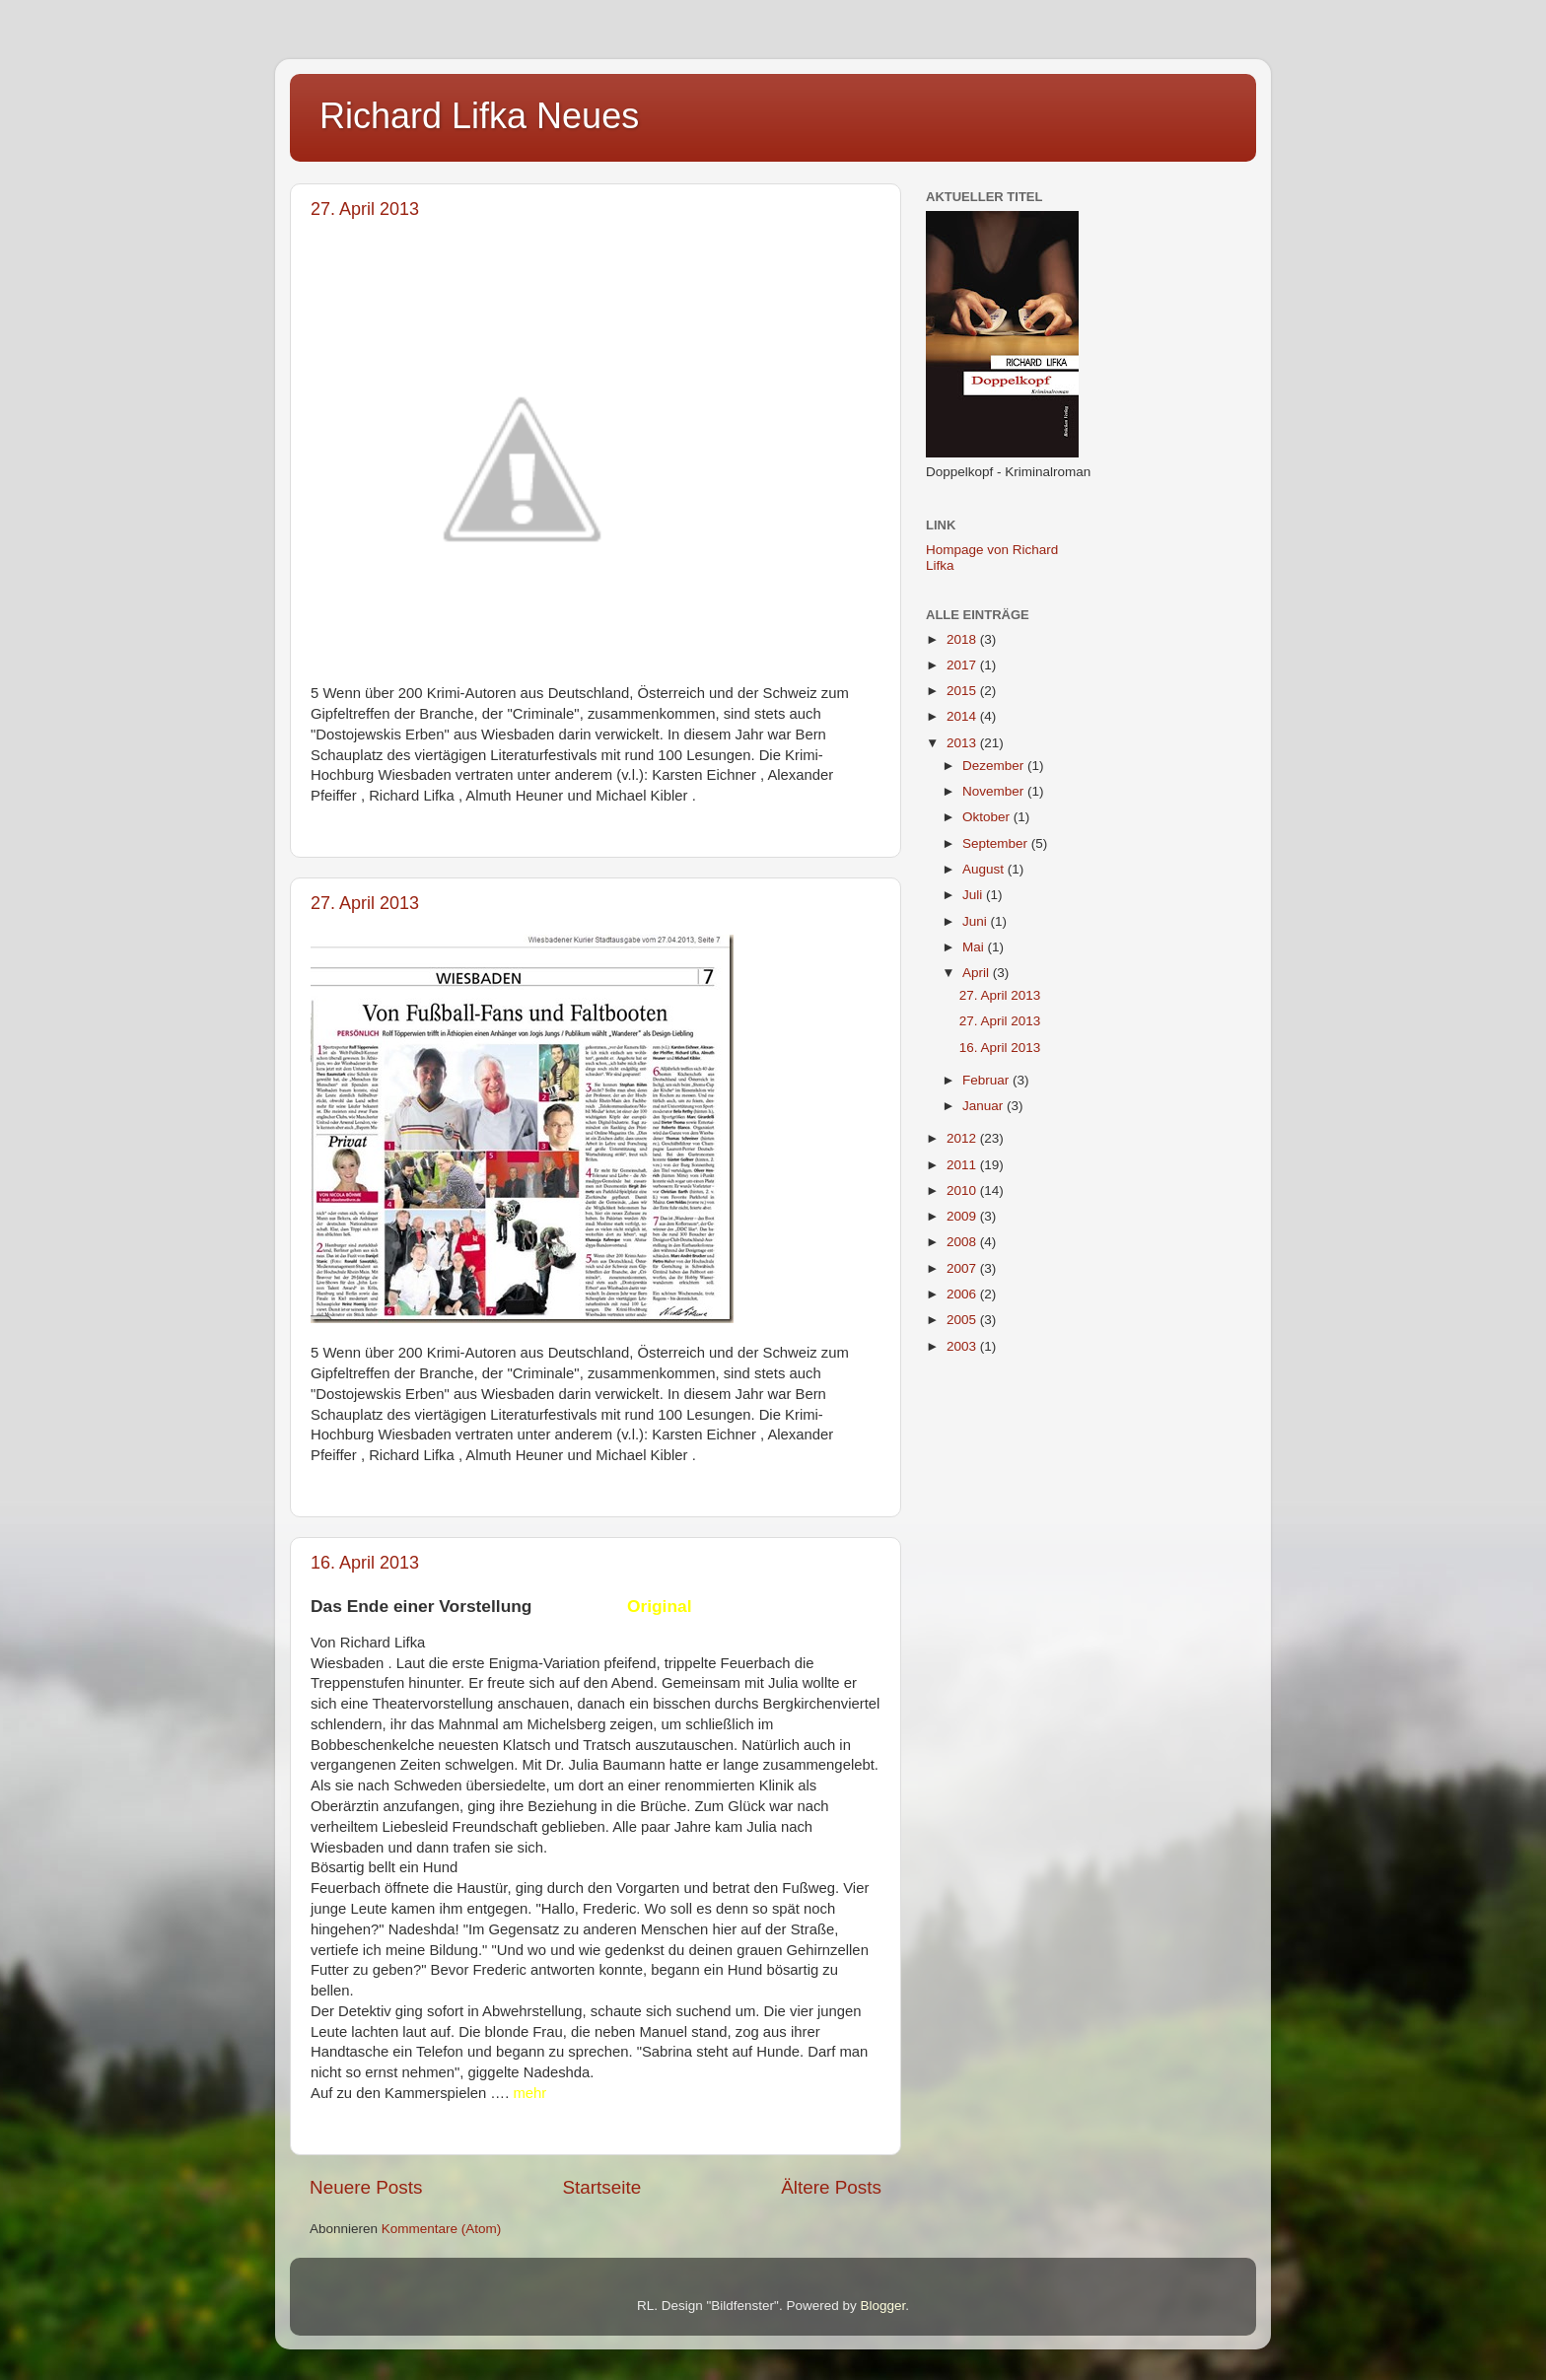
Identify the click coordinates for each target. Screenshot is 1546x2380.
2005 (963, 1319)
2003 (963, 1346)
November (994, 791)
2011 (963, 1164)
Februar (987, 1080)
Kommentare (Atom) (442, 2228)
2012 (963, 1138)
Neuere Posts (366, 2187)
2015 (963, 690)
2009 (963, 1216)
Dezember (994, 765)
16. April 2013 (365, 1563)
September (996, 843)
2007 (963, 1268)
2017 (963, 665)
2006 (963, 1294)
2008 (963, 1241)
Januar (984, 1105)
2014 (963, 716)
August (985, 869)
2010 (963, 1190)
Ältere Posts (831, 2187)
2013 (963, 742)
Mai (975, 947)
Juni (976, 921)
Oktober (988, 816)
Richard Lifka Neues (479, 116)
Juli (974, 894)
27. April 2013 (365, 209)
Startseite (601, 2187)
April (977, 972)
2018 (963, 639)
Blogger (882, 2305)
